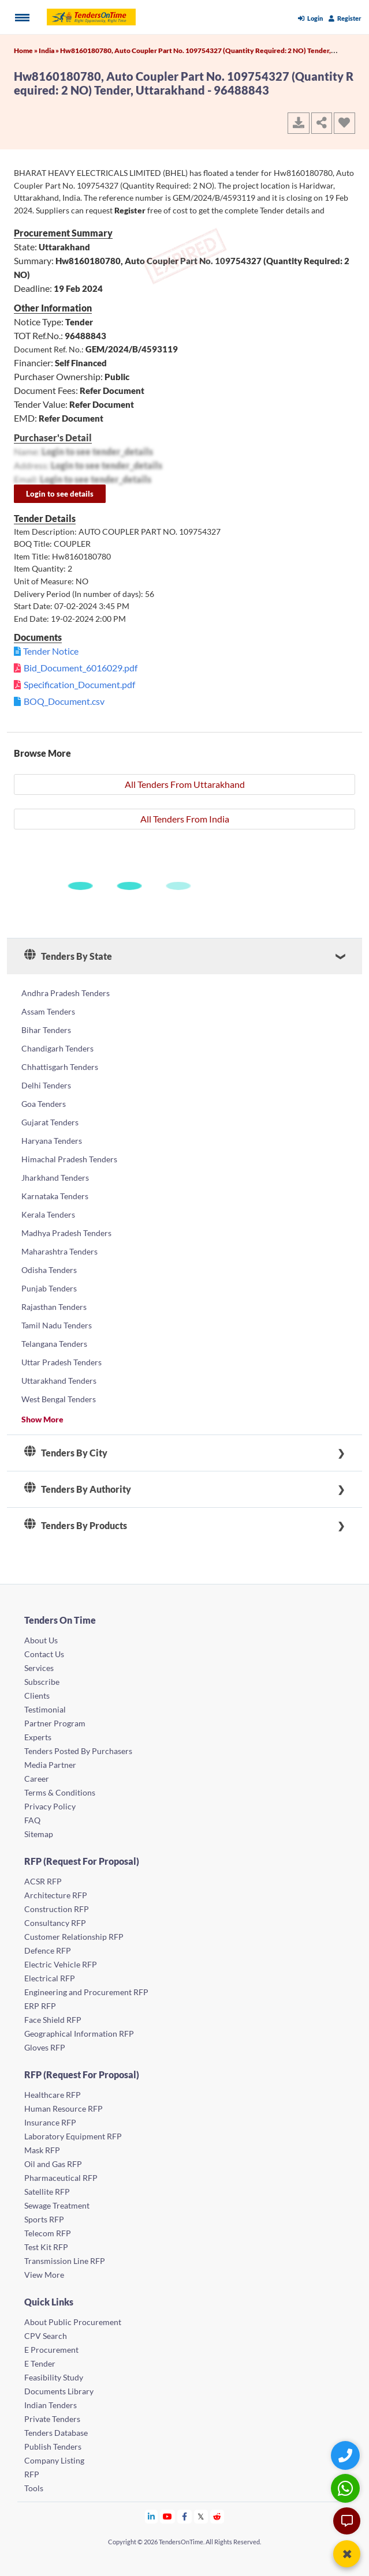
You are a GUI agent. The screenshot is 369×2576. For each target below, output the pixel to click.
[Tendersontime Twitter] (201, 2516)
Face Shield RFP (52, 2020)
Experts (37, 1737)
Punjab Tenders (49, 1288)
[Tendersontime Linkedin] (151, 2516)
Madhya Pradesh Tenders (66, 1233)
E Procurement (51, 2350)
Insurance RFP (50, 2122)
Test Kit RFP (46, 2247)
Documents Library (59, 2391)
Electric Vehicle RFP (60, 1964)
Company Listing (54, 2460)
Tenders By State (68, 956)
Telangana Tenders (54, 1344)
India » (49, 50)
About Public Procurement (72, 2322)
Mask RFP (42, 2150)
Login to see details (60, 493)
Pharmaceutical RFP (61, 2178)
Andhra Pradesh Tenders (65, 993)
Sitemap (38, 1834)
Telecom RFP (47, 2233)
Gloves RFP (44, 2047)
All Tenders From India (184, 818)
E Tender (39, 2363)
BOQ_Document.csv (64, 701)
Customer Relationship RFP (74, 1937)
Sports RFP (44, 2219)
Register (345, 18)
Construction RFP (56, 1909)
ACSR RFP (43, 1881)
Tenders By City (65, 1453)
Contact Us (44, 1654)
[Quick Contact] (346, 2455)
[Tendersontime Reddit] (217, 2516)
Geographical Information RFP (79, 2033)
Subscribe (41, 1682)
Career (36, 1778)
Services (39, 1668)
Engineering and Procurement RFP (86, 1992)
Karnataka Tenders (54, 1196)
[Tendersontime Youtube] (168, 2516)
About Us (41, 1640)
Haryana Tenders (51, 1141)
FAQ (32, 1820)
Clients (37, 1695)
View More (44, 2275)
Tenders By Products (75, 1525)
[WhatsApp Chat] (346, 2488)
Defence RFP (47, 1950)
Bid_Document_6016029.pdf (80, 667)
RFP (31, 2474)
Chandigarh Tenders (57, 1048)
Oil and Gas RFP (53, 2164)
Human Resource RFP (63, 2108)
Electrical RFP (49, 1978)
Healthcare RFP (52, 2095)
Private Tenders (52, 2419)
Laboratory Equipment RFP (73, 2136)
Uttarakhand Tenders (58, 1380)
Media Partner (50, 1765)
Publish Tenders (52, 2446)
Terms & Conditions (59, 1792)
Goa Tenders (43, 1104)
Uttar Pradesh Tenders (61, 1362)
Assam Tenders (48, 1011)
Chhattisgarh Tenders (59, 1067)
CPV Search (45, 2336)
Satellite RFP (47, 2191)
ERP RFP (40, 2006)
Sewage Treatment (57, 2205)
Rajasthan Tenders (54, 1307)
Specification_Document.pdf (79, 684)
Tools (33, 2488)
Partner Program (54, 1723)
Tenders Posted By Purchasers (78, 1751)
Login (310, 18)
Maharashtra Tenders (59, 1251)
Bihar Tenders (46, 1030)
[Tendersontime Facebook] (184, 2516)
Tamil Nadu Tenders (56, 1325)
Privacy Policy (50, 1806)
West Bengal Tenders (58, 1399)
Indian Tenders (50, 2405)
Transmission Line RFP (64, 2261)
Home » (26, 50)
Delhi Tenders (46, 1085)
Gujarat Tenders (50, 1122)
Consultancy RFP (55, 1923)
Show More (42, 1419)
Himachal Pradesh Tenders (69, 1159)
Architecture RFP (55, 1895)
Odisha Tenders (49, 1270)
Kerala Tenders (48, 1214)
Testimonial (45, 1709)
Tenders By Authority (77, 1489)
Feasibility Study (53, 2377)
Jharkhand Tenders (55, 1177)
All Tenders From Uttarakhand (185, 784)
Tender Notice (51, 650)
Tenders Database (56, 2433)
